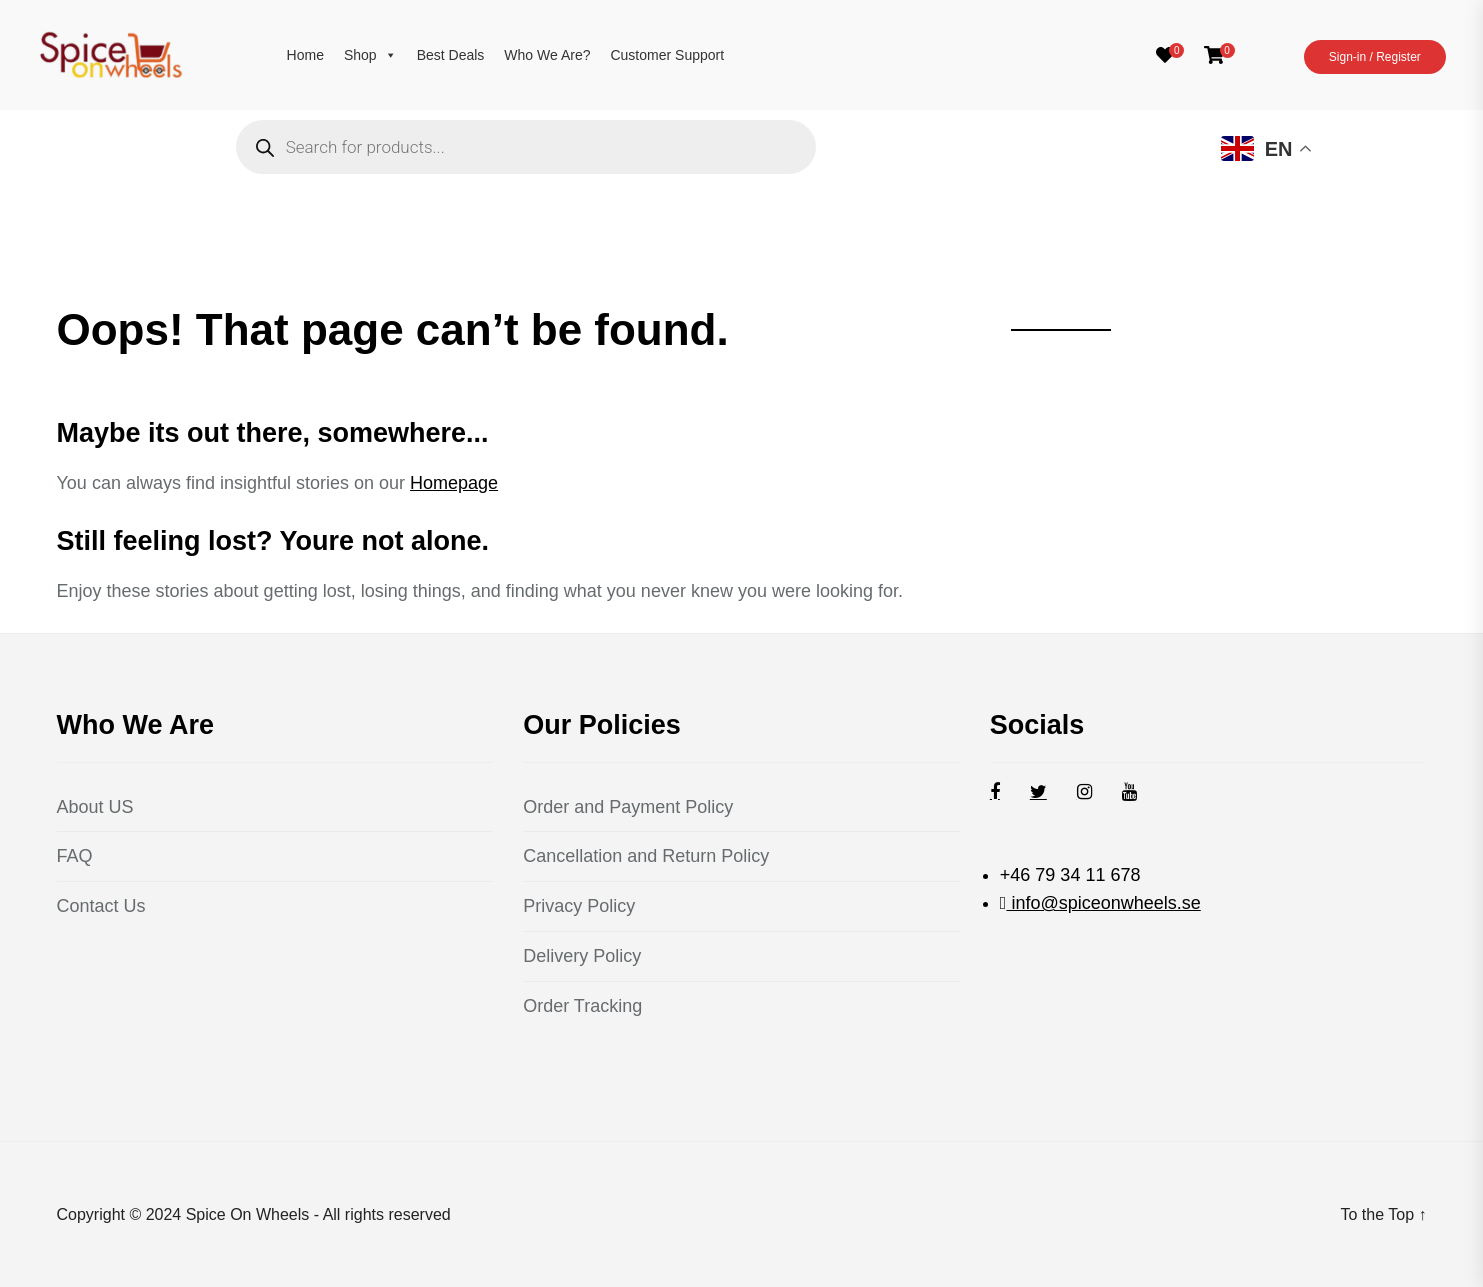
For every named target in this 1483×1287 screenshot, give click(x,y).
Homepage (454, 483)
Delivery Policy (582, 956)
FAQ (75, 856)
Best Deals (451, 55)
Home (305, 55)
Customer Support (667, 55)
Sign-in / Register (1375, 57)
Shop (370, 55)
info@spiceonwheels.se (1103, 903)
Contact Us (101, 906)
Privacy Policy (579, 906)
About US (95, 807)
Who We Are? (547, 55)
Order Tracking (582, 1006)
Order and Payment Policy (628, 807)
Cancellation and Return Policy (646, 856)
